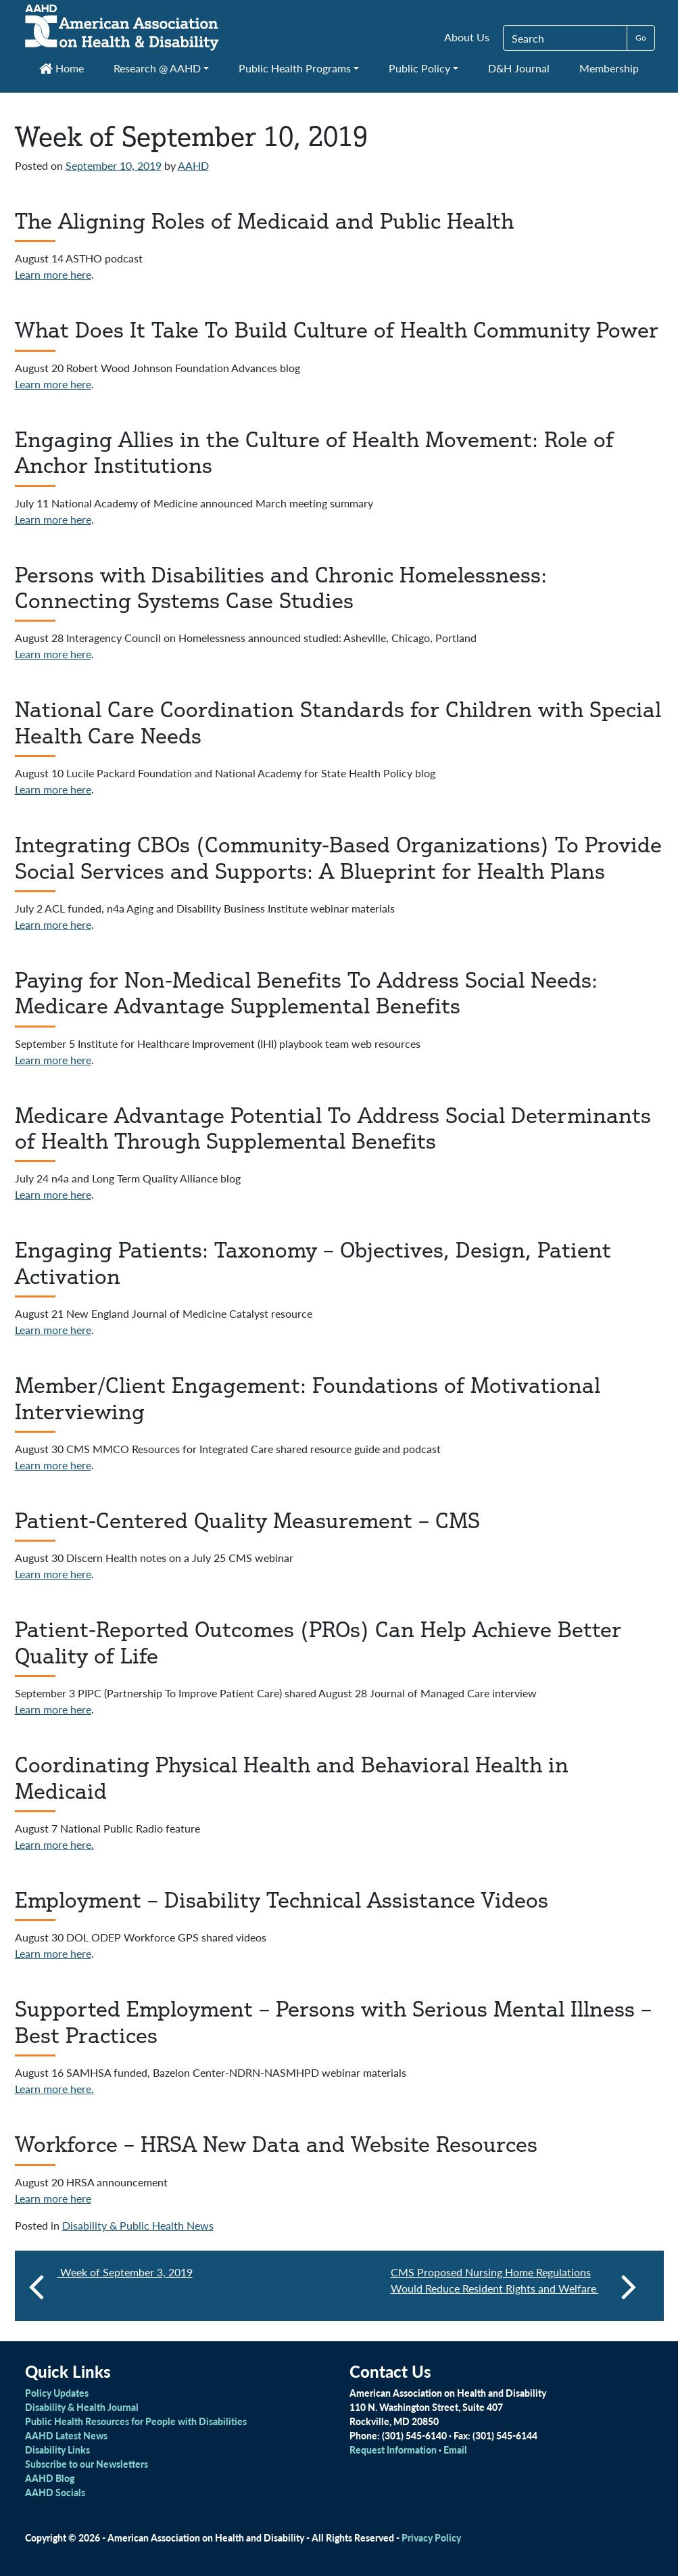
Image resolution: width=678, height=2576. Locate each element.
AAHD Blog (49, 2478)
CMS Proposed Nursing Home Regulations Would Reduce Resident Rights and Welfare (514, 2285)
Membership (609, 68)
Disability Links (57, 2449)
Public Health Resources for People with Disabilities (136, 2421)
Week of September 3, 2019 (125, 2272)
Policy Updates (57, 2392)
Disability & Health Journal (82, 2407)
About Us (466, 37)
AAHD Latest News (66, 2435)
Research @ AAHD (157, 68)
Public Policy (419, 68)
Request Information (393, 2449)
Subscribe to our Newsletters (86, 2463)
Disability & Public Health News (138, 2225)
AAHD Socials (55, 2492)
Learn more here (53, 274)
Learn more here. (54, 1844)
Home (61, 68)
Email (455, 2449)
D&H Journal (519, 68)
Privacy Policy (431, 2537)
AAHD (193, 165)
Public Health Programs (295, 68)
